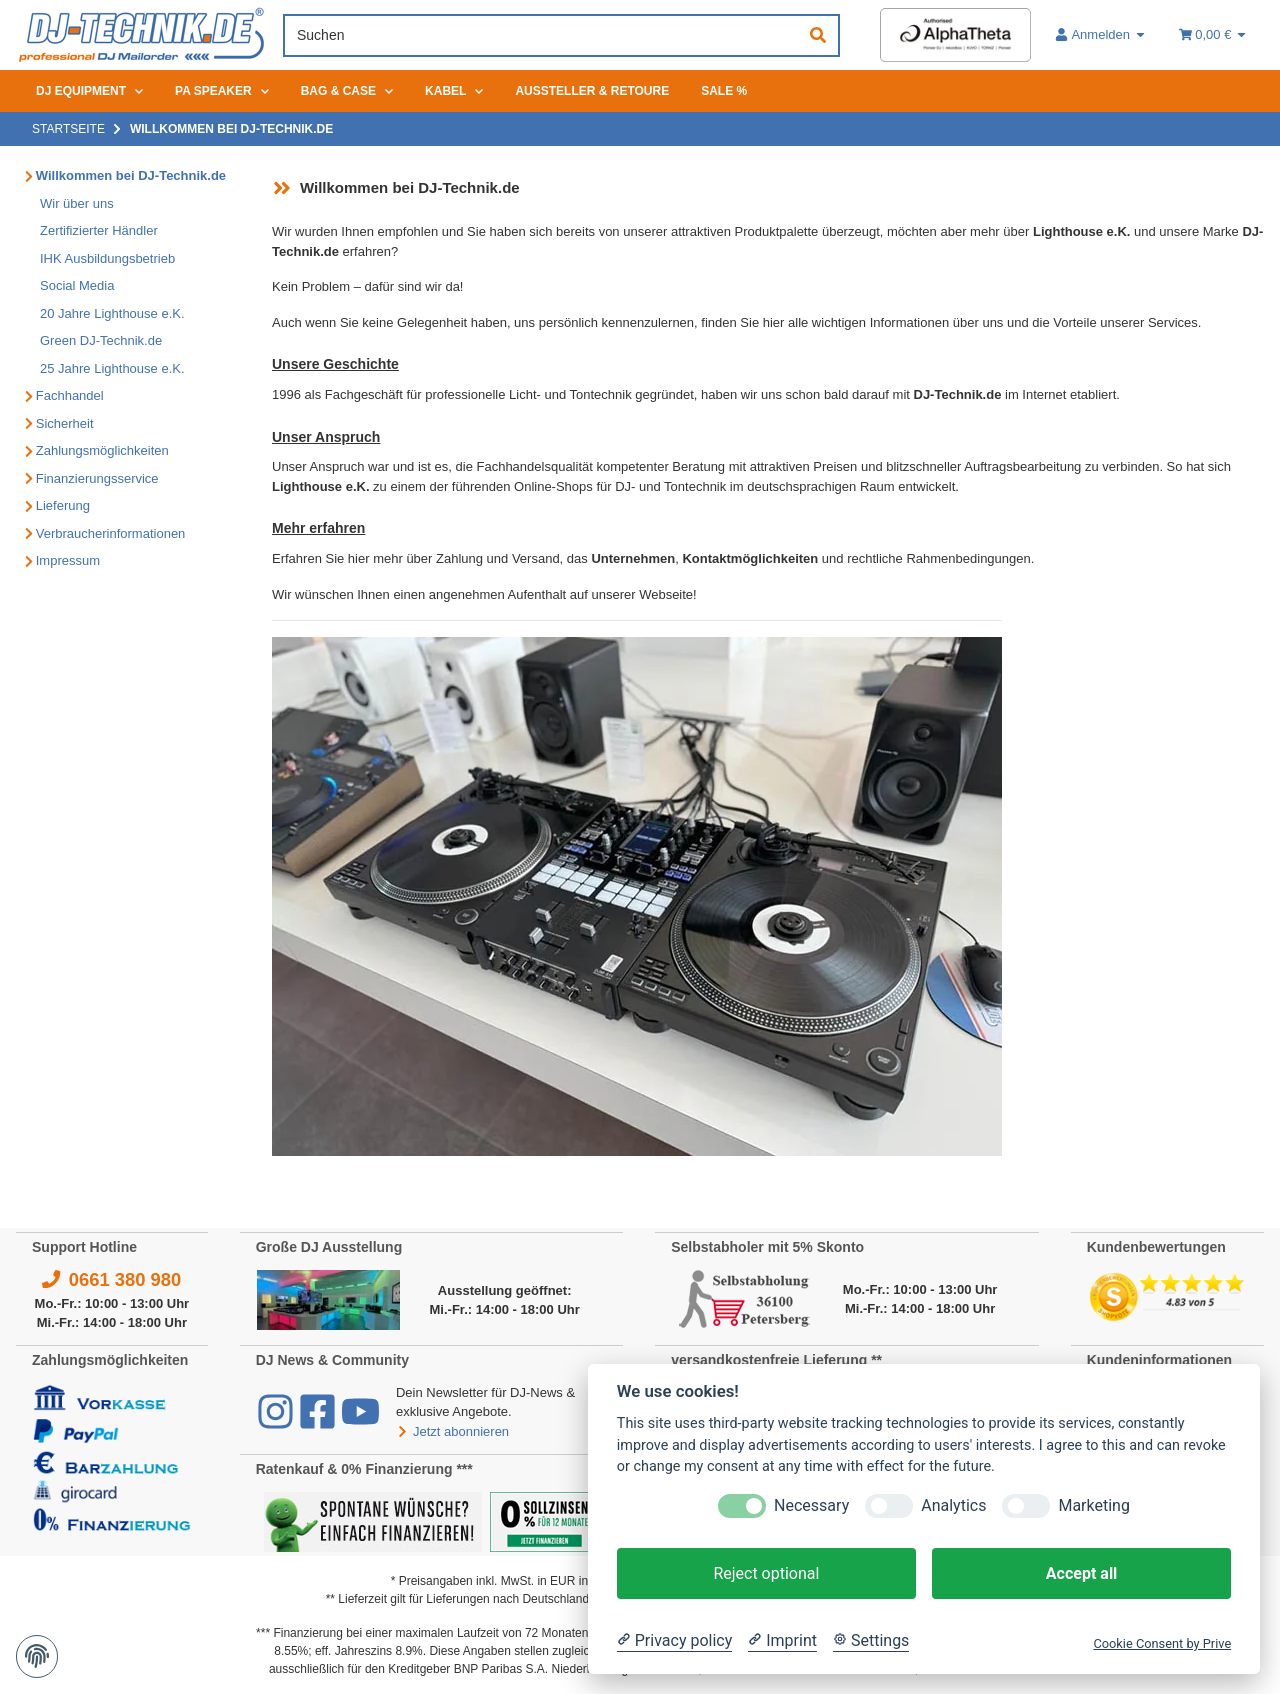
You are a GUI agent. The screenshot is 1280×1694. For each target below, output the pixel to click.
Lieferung (63, 505)
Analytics (953, 1505)
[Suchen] (542, 35)
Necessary (811, 1505)
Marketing (1093, 1505)
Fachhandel (70, 395)
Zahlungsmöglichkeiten (102, 450)
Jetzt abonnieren (452, 1431)
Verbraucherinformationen (111, 533)
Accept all (1081, 1573)
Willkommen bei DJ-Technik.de (131, 175)
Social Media (77, 285)
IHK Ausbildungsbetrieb (107, 258)
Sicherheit (65, 423)
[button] (1101, 35)
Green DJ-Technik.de (101, 340)
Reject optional (766, 1573)
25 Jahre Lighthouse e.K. (112, 368)
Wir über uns (77, 203)
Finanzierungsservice (97, 478)
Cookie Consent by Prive (1162, 1643)
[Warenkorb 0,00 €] (1213, 35)
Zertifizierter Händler (99, 230)
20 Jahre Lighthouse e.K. (112, 313)
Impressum (68, 560)
